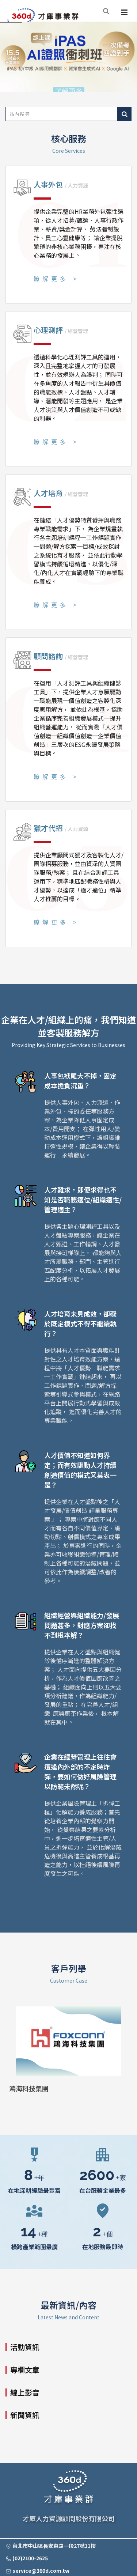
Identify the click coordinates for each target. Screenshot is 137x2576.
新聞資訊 (24, 2415)
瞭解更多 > (56, 278)
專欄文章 (24, 2369)
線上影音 (24, 2392)
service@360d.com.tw (40, 2570)
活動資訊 (24, 2347)
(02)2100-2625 (30, 2558)
